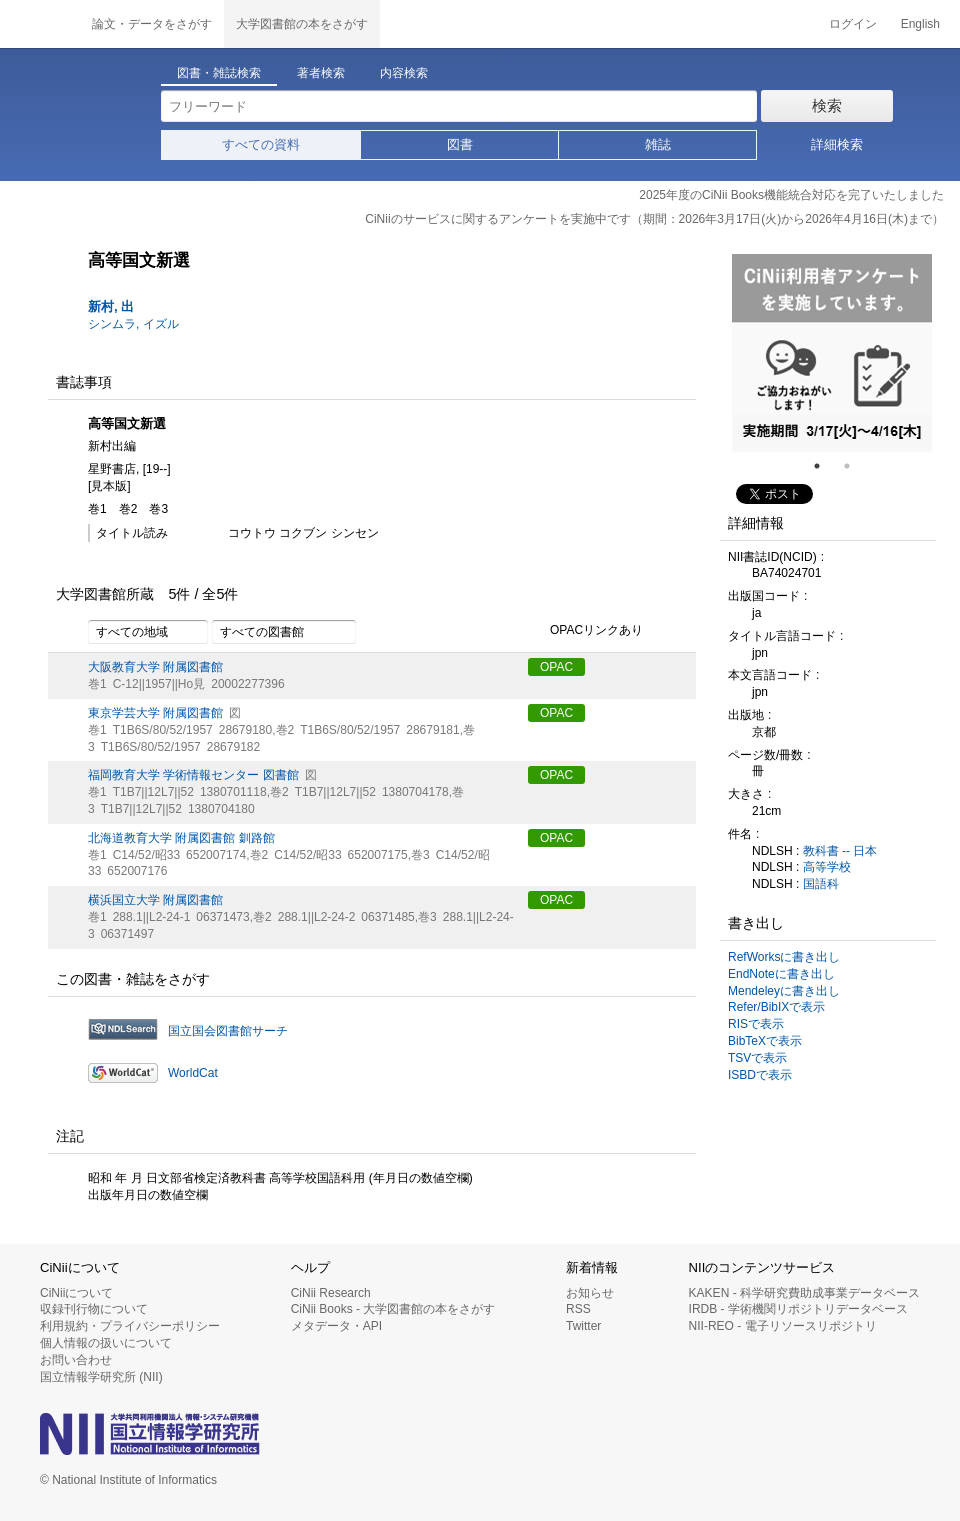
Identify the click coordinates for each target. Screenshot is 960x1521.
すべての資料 (261, 144)
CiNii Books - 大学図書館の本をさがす (393, 1309)
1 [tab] (825, 466)
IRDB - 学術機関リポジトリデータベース (798, 1309)
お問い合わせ (76, 1360)
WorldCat (193, 1073)
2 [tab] (855, 466)
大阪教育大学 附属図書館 (155, 667)
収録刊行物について (94, 1309)
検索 (827, 105)
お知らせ (590, 1293)
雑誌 (658, 144)
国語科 (821, 884)
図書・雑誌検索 (219, 73)
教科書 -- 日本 (840, 851)
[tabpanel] (832, 353)
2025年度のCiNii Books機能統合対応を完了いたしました (791, 195)
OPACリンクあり (585, 631)
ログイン (853, 24)
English (920, 24)
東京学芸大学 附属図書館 (155, 713)
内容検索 (404, 73)
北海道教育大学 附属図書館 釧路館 (181, 838)
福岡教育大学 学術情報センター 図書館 (193, 775)
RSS (578, 1309)
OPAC (556, 667)
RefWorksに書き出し (784, 957)
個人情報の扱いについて (106, 1343)
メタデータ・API (336, 1326)
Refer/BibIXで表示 (776, 1007)
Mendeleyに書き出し (784, 991)
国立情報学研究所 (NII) (101, 1377)
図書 (460, 144)
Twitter (583, 1326)
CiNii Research (331, 1293)
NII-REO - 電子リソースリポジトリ (783, 1326)
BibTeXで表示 (765, 1041)
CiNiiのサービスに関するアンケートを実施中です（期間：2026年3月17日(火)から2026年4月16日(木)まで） (654, 219)
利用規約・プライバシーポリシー (130, 1326)
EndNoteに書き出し (781, 974)
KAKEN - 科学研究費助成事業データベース (804, 1293)
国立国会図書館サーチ (228, 1031)
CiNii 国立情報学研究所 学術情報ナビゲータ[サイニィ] (40, 24)
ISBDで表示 (760, 1075)
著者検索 (321, 73)
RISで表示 (756, 1024)
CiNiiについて (76, 1293)
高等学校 (827, 867)
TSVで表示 (757, 1058)
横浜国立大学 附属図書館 (155, 900)
